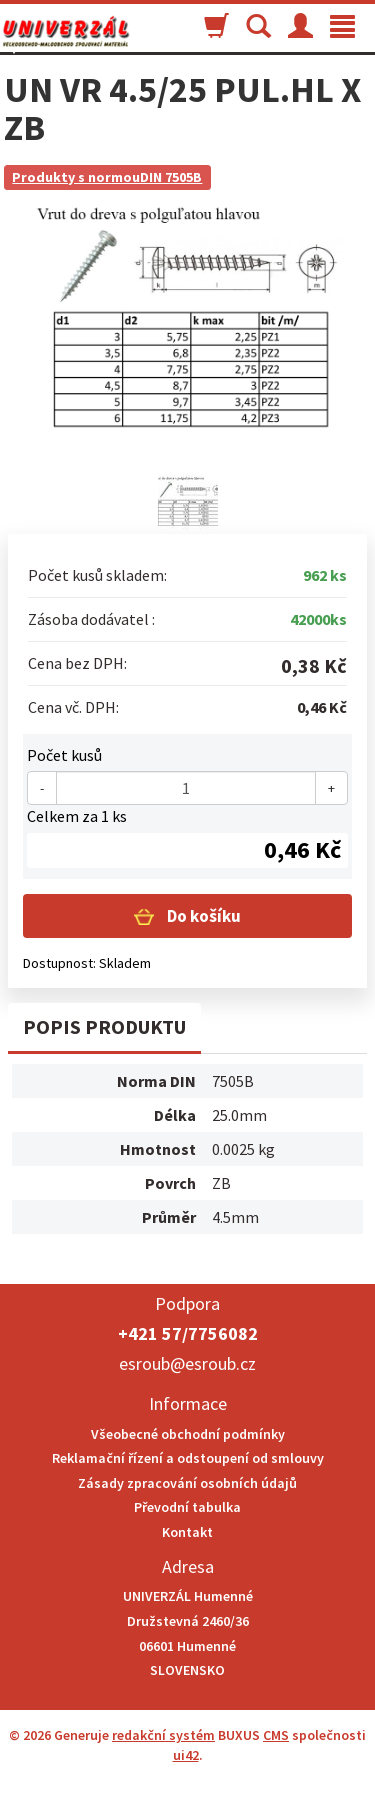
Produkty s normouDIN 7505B (107, 177)
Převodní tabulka (187, 1507)
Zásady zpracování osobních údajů (187, 1483)
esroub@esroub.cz (187, 1363)
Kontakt (187, 1532)
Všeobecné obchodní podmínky (188, 1434)
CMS (276, 1735)
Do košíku (202, 916)
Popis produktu (104, 1026)
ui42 (186, 1755)
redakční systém (163, 1735)
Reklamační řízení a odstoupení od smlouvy (188, 1458)
